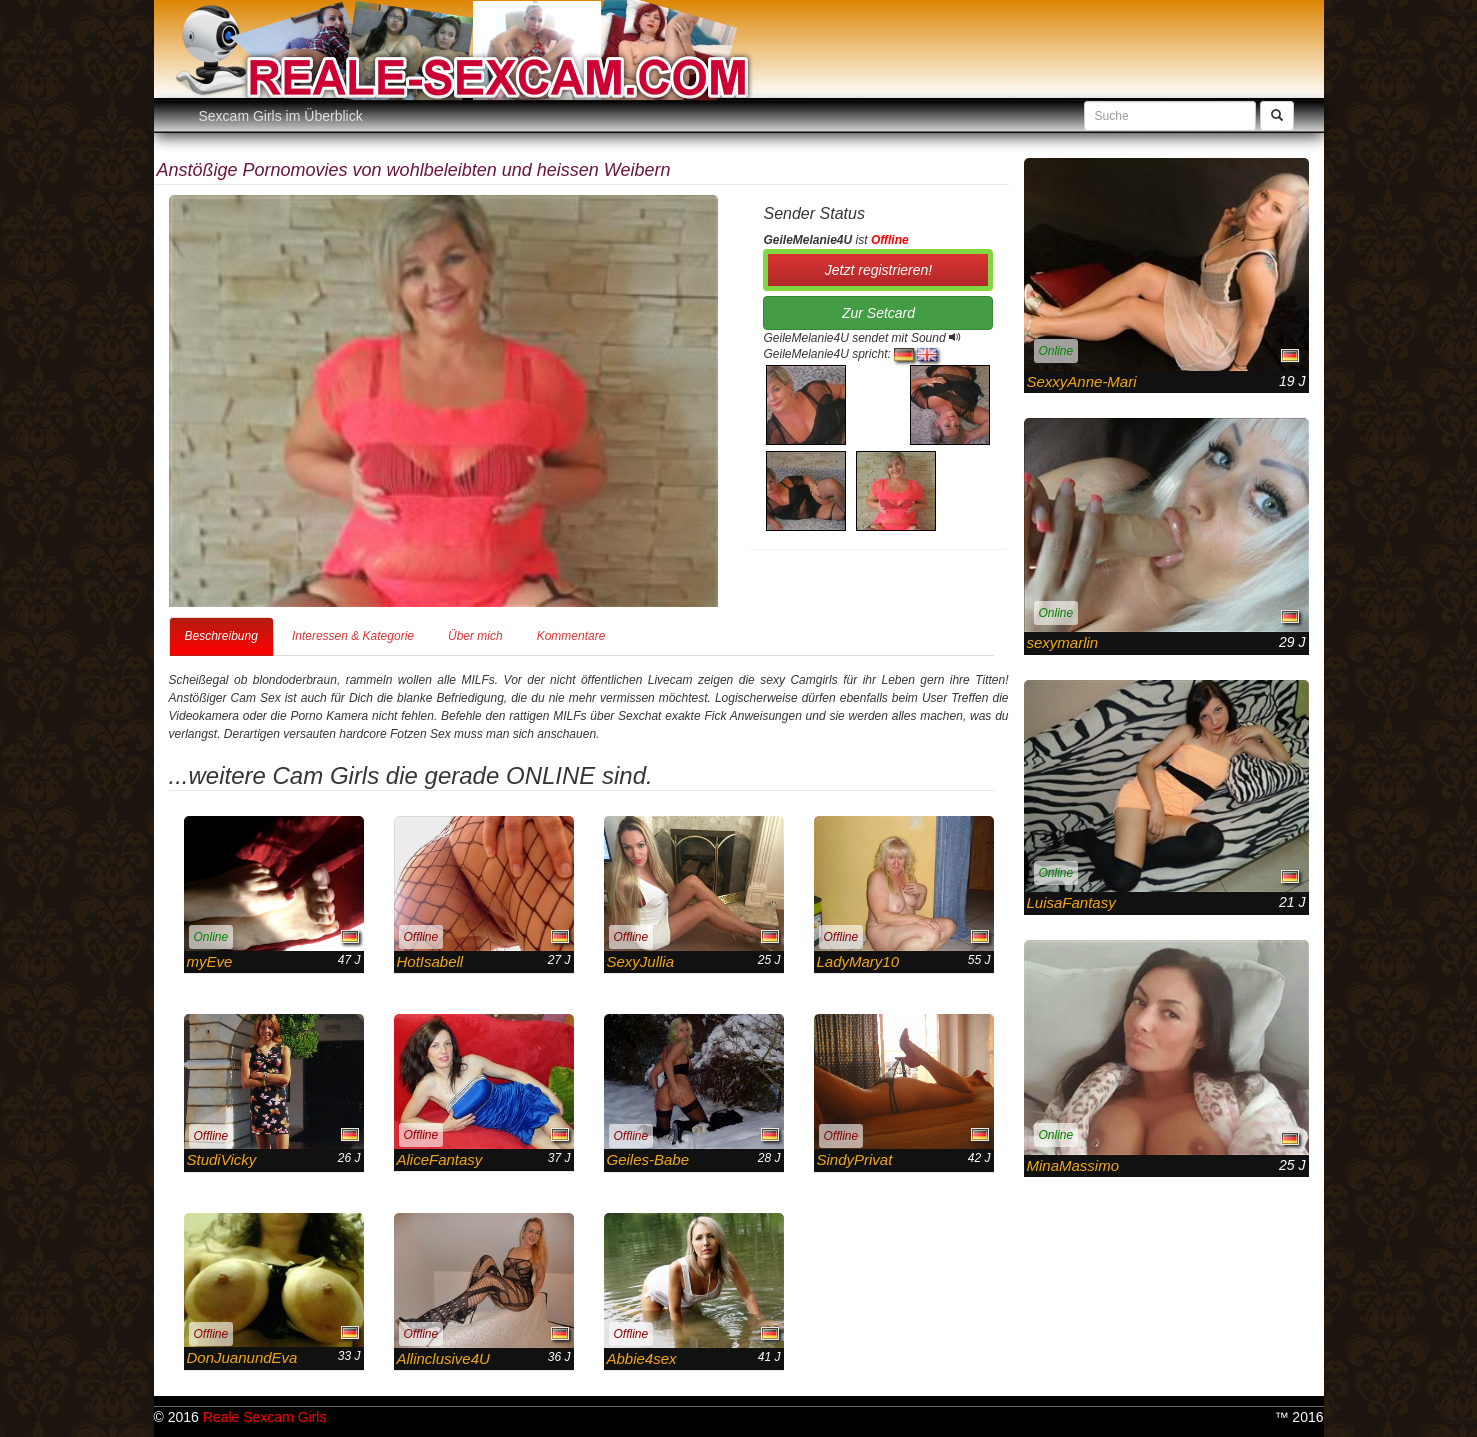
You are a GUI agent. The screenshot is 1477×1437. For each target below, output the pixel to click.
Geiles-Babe (648, 1159)
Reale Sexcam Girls (265, 1417)
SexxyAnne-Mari (1082, 381)
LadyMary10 (858, 961)
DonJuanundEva (242, 1357)
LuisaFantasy (1071, 902)
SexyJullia (641, 961)
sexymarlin (1063, 642)
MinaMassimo (1073, 1165)
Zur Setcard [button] (878, 313)
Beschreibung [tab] (221, 636)
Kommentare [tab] (571, 636)
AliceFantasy (440, 1159)
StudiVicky (222, 1159)
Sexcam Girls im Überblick (281, 116)
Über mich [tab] (475, 636)
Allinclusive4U (443, 1358)
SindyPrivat (855, 1159)
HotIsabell (430, 961)
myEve (210, 961)
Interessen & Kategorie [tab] (353, 636)
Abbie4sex (642, 1358)
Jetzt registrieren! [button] (878, 270)
